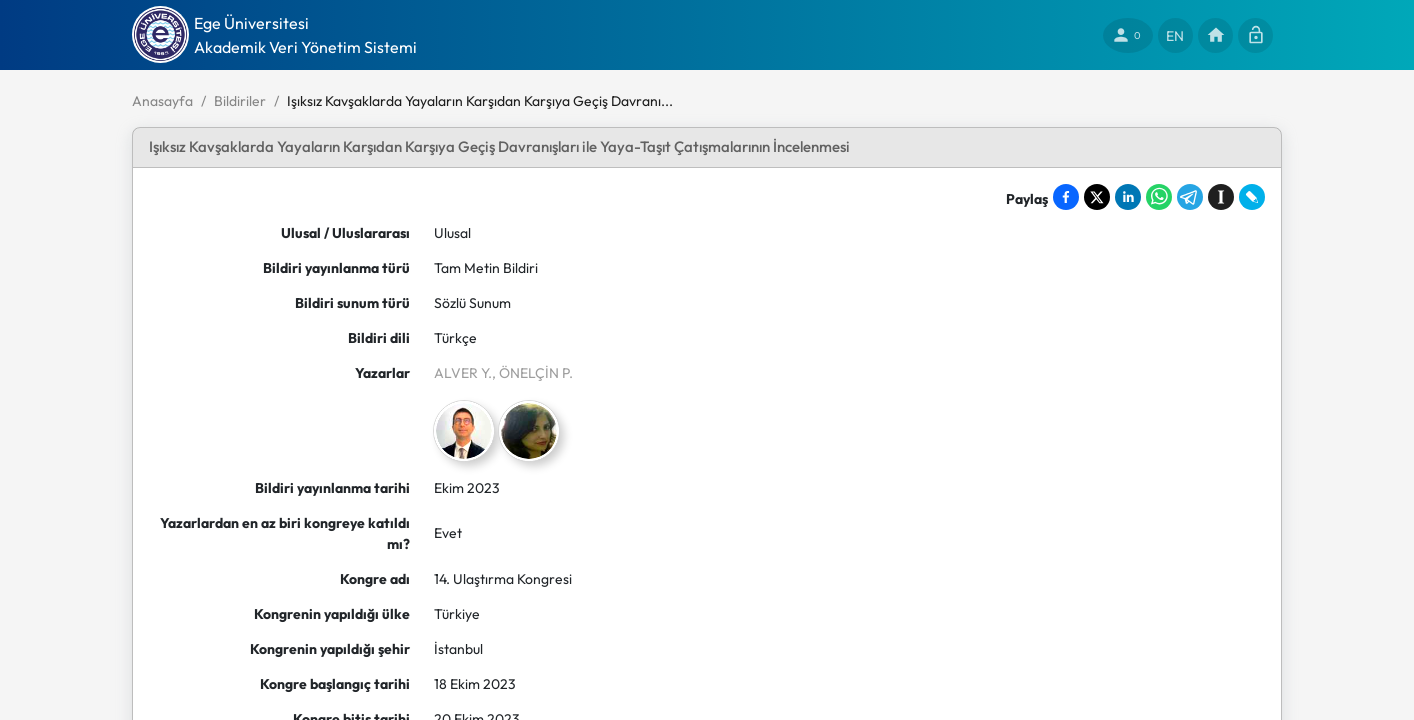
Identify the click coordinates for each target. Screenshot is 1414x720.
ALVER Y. (463, 373)
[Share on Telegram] (1190, 197)
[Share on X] (1097, 197)
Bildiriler (240, 101)
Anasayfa (162, 101)
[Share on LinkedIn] (1128, 197)
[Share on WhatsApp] (1159, 197)
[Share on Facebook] (1066, 197)
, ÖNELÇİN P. (532, 373)
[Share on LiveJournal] (1252, 197)
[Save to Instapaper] (1221, 197)
